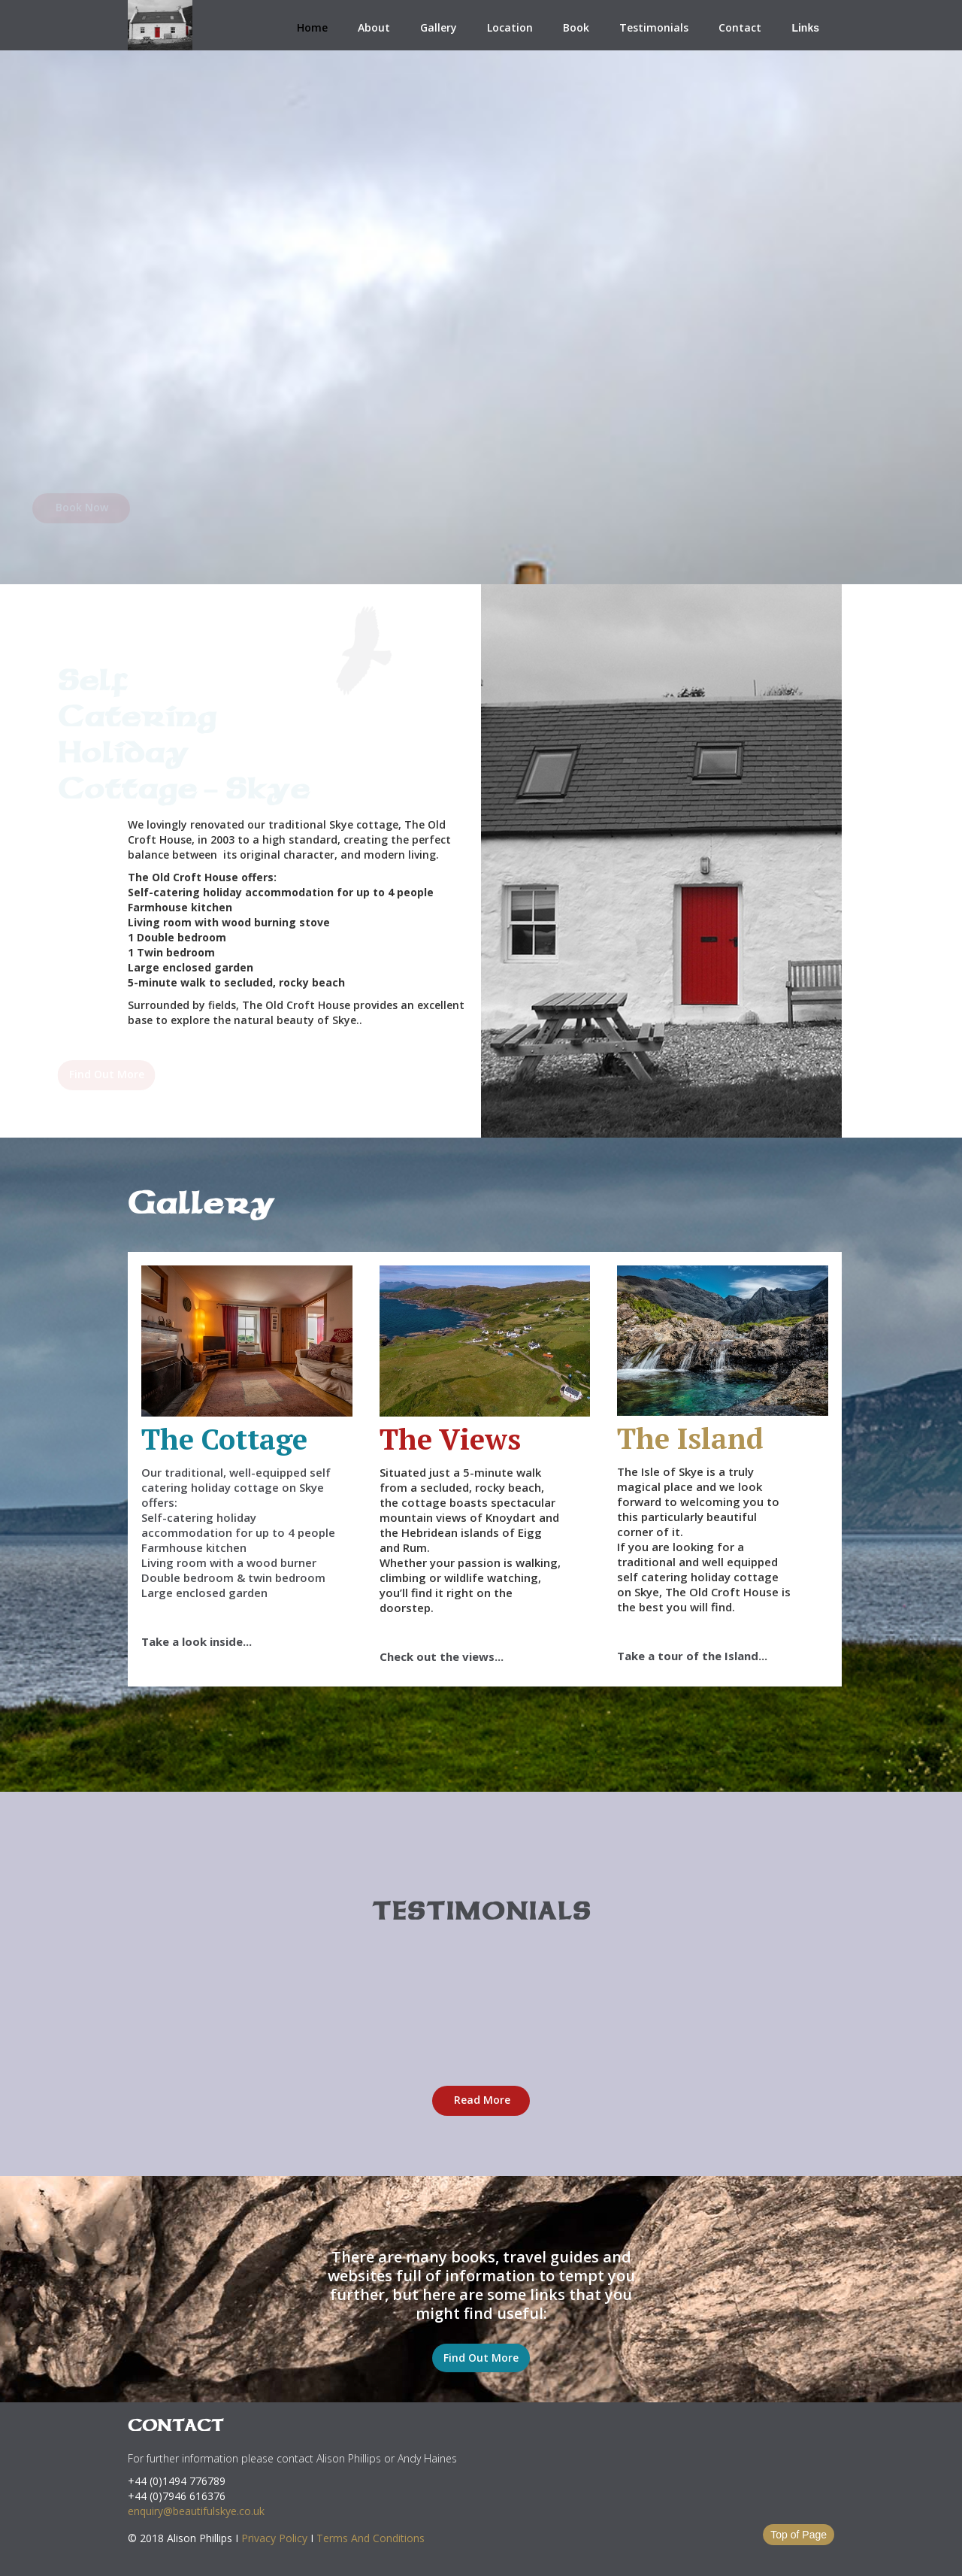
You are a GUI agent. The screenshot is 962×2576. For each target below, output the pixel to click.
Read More (482, 2100)
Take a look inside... (196, 1641)
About (374, 27)
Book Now (177, 507)
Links (805, 28)
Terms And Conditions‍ (370, 2538)
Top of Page (798, 2535)
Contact (739, 27)
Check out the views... (442, 1656)
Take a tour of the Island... (692, 1655)
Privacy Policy (274, 2538)
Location (510, 27)
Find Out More (161, 1074)
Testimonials (653, 27)
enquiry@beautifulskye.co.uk (196, 2511)
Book (576, 27)
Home (312, 27)
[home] (160, 25)
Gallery (438, 27)
